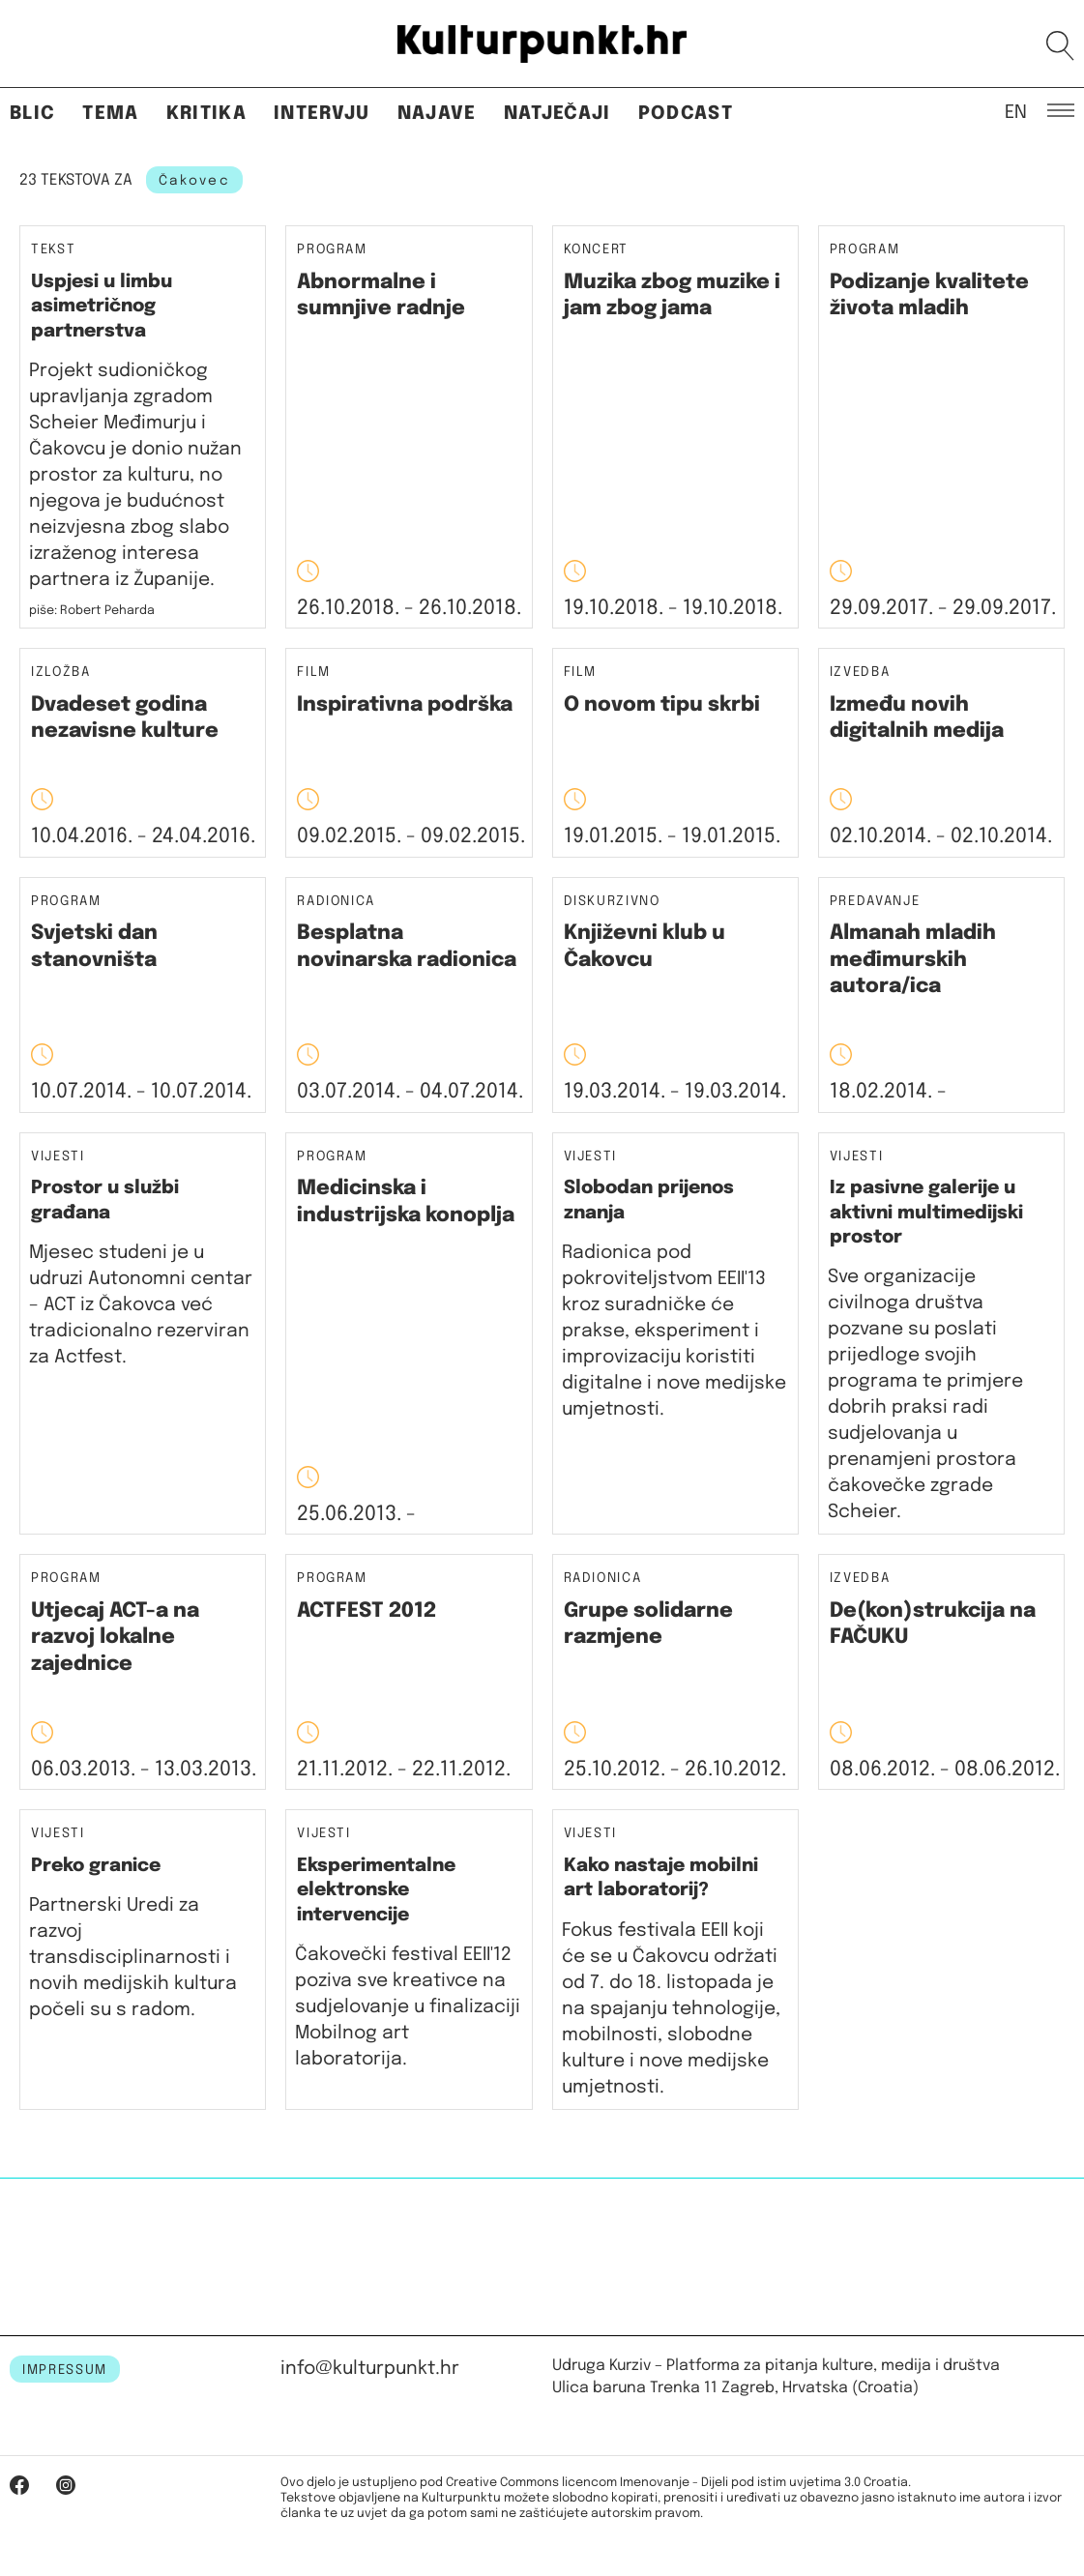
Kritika (206, 113)
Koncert (597, 250)
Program (332, 250)
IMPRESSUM (64, 2370)
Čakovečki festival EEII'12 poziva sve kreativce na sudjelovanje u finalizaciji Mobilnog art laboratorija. (407, 2007)
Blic (32, 113)
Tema (110, 113)
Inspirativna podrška (405, 705)
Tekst (53, 250)
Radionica (336, 901)
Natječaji (557, 113)
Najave (437, 113)
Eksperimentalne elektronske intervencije (376, 1890)
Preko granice (96, 1866)
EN (1016, 111)
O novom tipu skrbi (662, 705)
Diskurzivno (612, 901)
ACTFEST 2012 (366, 1611)
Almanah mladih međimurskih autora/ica (913, 959)
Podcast (685, 113)
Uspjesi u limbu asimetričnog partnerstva (101, 306)
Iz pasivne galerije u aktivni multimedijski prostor (926, 1212)
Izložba (61, 672)
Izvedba (860, 672)
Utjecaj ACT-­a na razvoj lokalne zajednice (115, 1637)
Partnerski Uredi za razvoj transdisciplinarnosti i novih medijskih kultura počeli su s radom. (133, 1957)
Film (314, 672)
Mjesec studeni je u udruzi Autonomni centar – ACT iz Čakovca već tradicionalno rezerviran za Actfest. (140, 1305)
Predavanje (875, 901)
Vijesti (58, 1157)
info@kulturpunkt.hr (369, 2368)
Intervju (322, 113)
